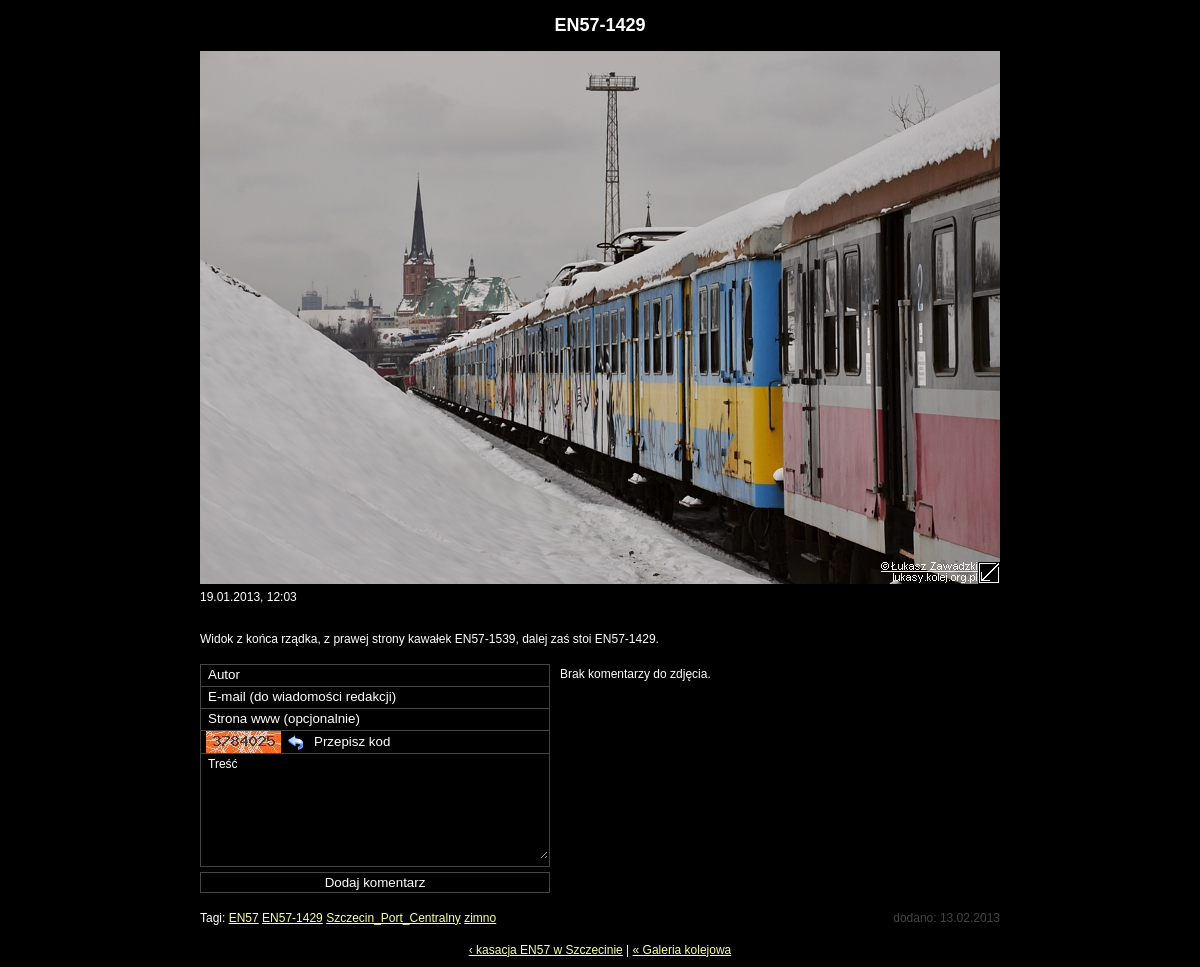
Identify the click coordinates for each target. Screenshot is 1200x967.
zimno (480, 918)
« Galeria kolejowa (682, 950)
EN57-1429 (292, 918)
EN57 (244, 918)
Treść (377, 806)
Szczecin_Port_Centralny (393, 918)
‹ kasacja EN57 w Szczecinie (546, 950)
